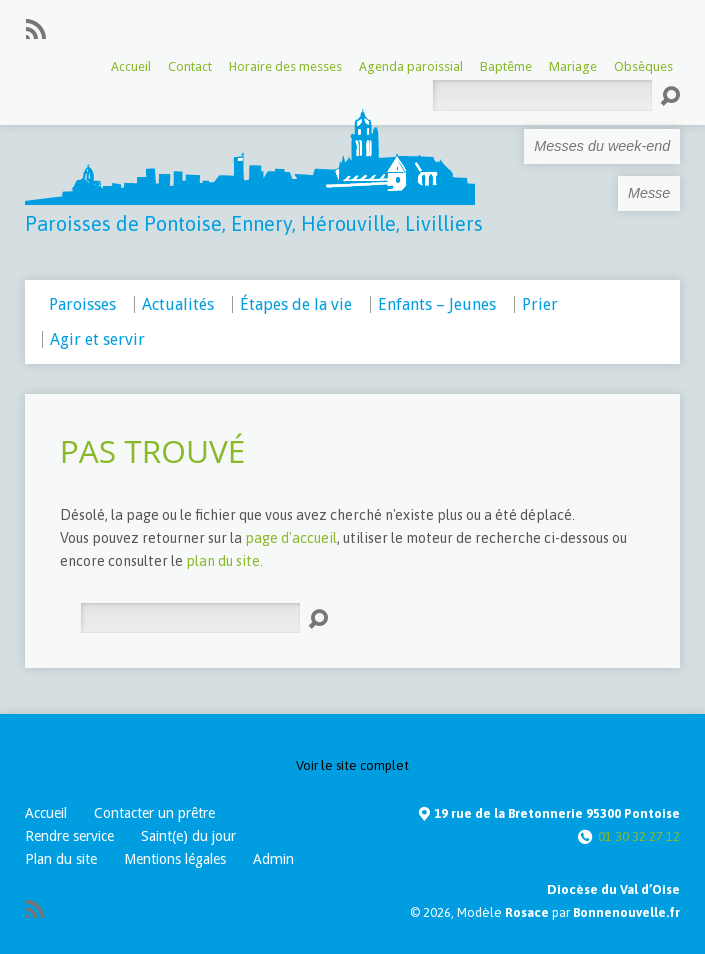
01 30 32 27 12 (639, 836)
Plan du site (61, 859)
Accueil (46, 813)
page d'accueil (291, 538)
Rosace (527, 912)
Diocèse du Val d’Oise (613, 889)
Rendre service (69, 836)
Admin (273, 859)
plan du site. (224, 561)
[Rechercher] (190, 618)
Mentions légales (175, 859)
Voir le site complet (352, 765)
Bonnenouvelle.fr (626, 912)
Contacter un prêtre (154, 813)
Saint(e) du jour (188, 836)
